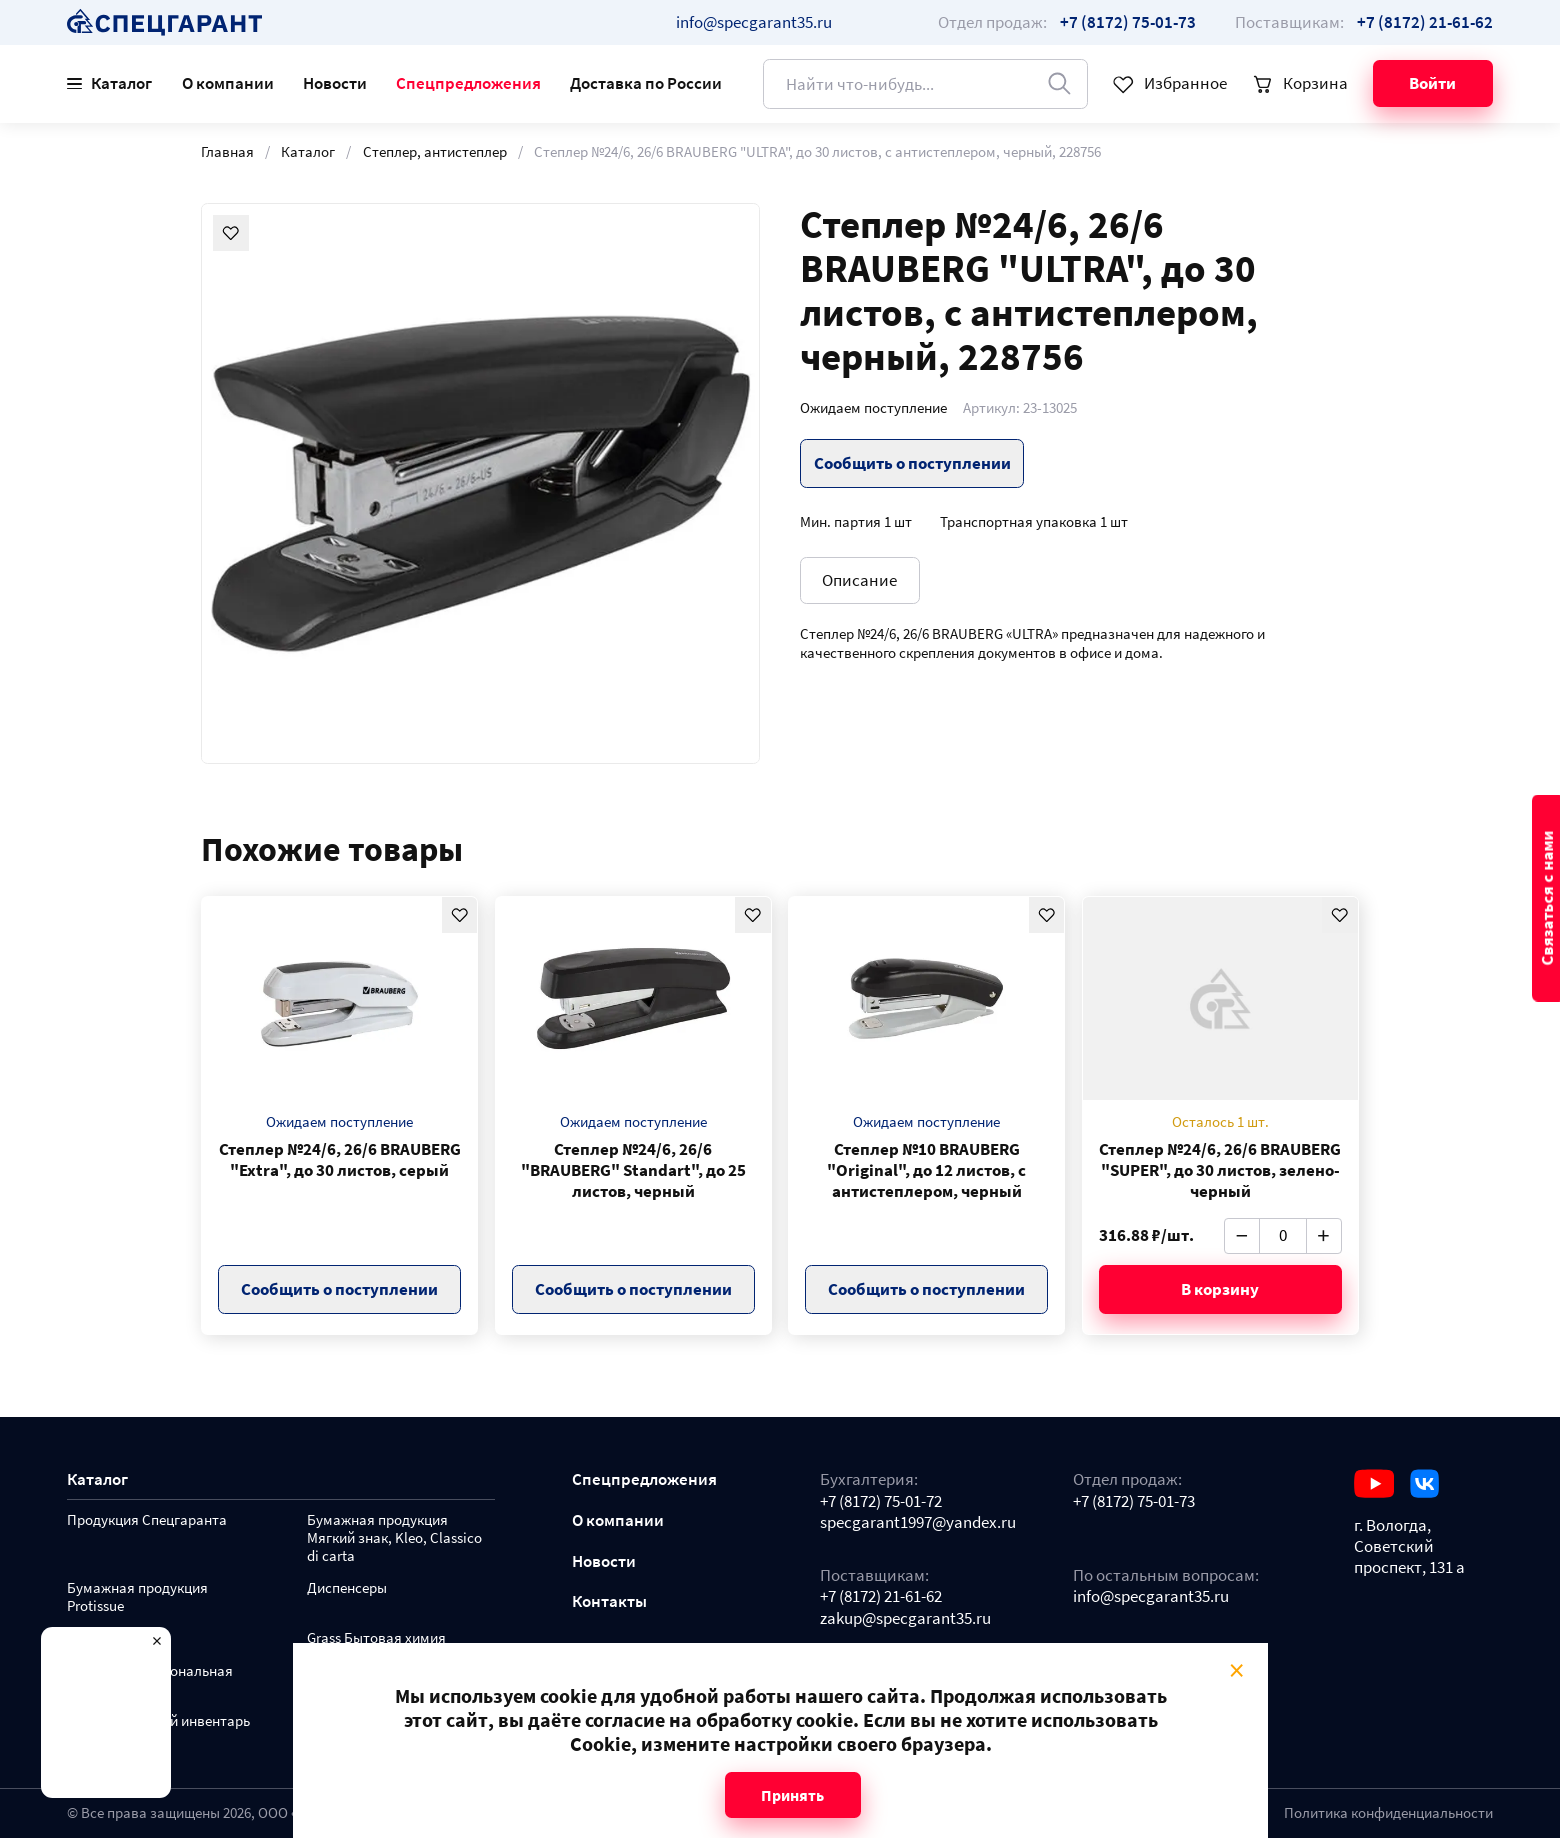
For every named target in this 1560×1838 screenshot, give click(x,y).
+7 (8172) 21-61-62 (881, 1596)
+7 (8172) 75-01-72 (881, 1501)
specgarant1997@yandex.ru (918, 1522)
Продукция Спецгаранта (147, 1520)
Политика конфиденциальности (1388, 1813)
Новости (335, 83)
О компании (228, 83)
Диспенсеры (347, 1588)
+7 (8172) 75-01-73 (1134, 1501)
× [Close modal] (1235, 1670)
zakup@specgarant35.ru (905, 1618)
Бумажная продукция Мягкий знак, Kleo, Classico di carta (394, 1538)
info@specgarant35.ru (754, 22)
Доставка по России (646, 83)
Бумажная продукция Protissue (137, 1597)
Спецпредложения (468, 83)
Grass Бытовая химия (376, 1638)
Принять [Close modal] (792, 1795)
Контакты (609, 1601)
